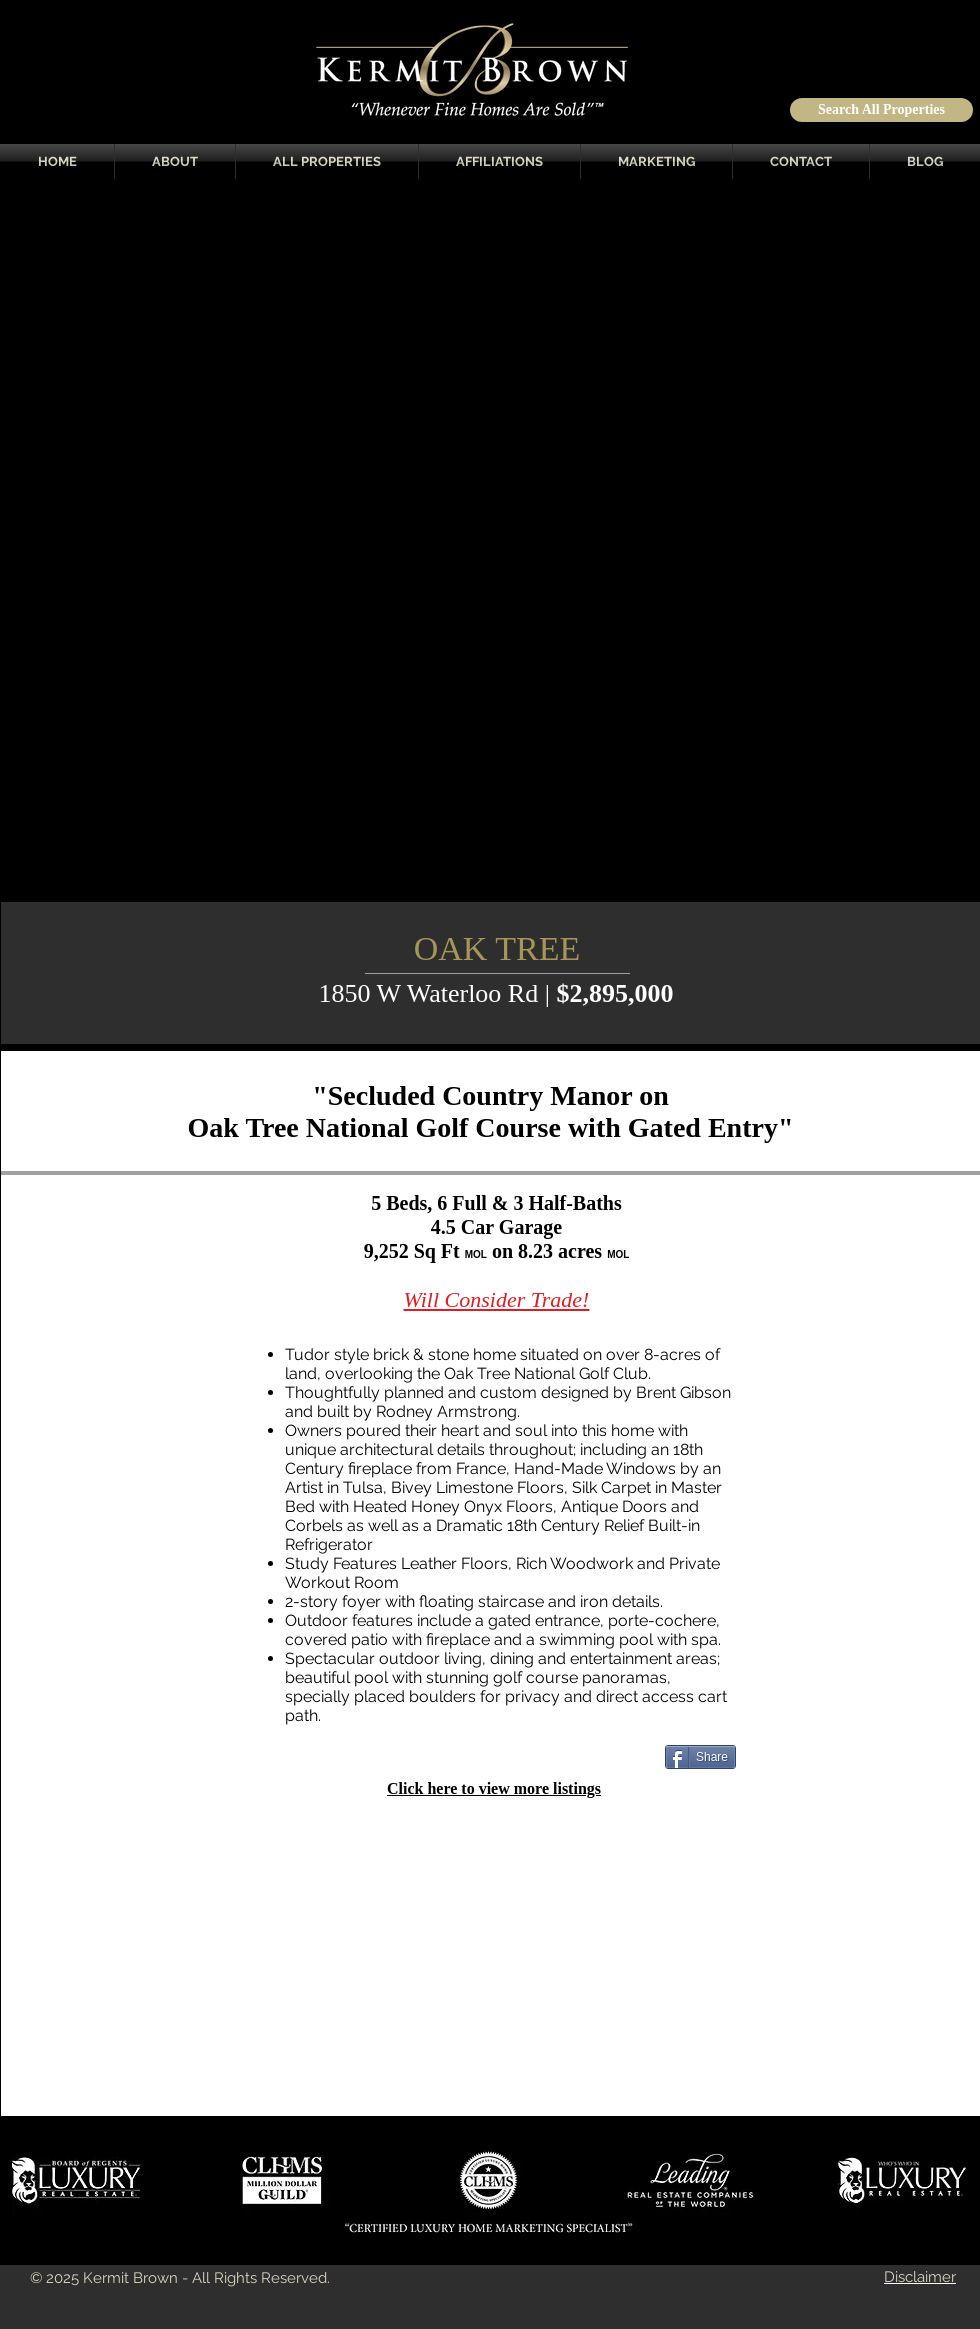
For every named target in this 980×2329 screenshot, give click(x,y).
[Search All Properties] (881, 110)
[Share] (700, 1757)
